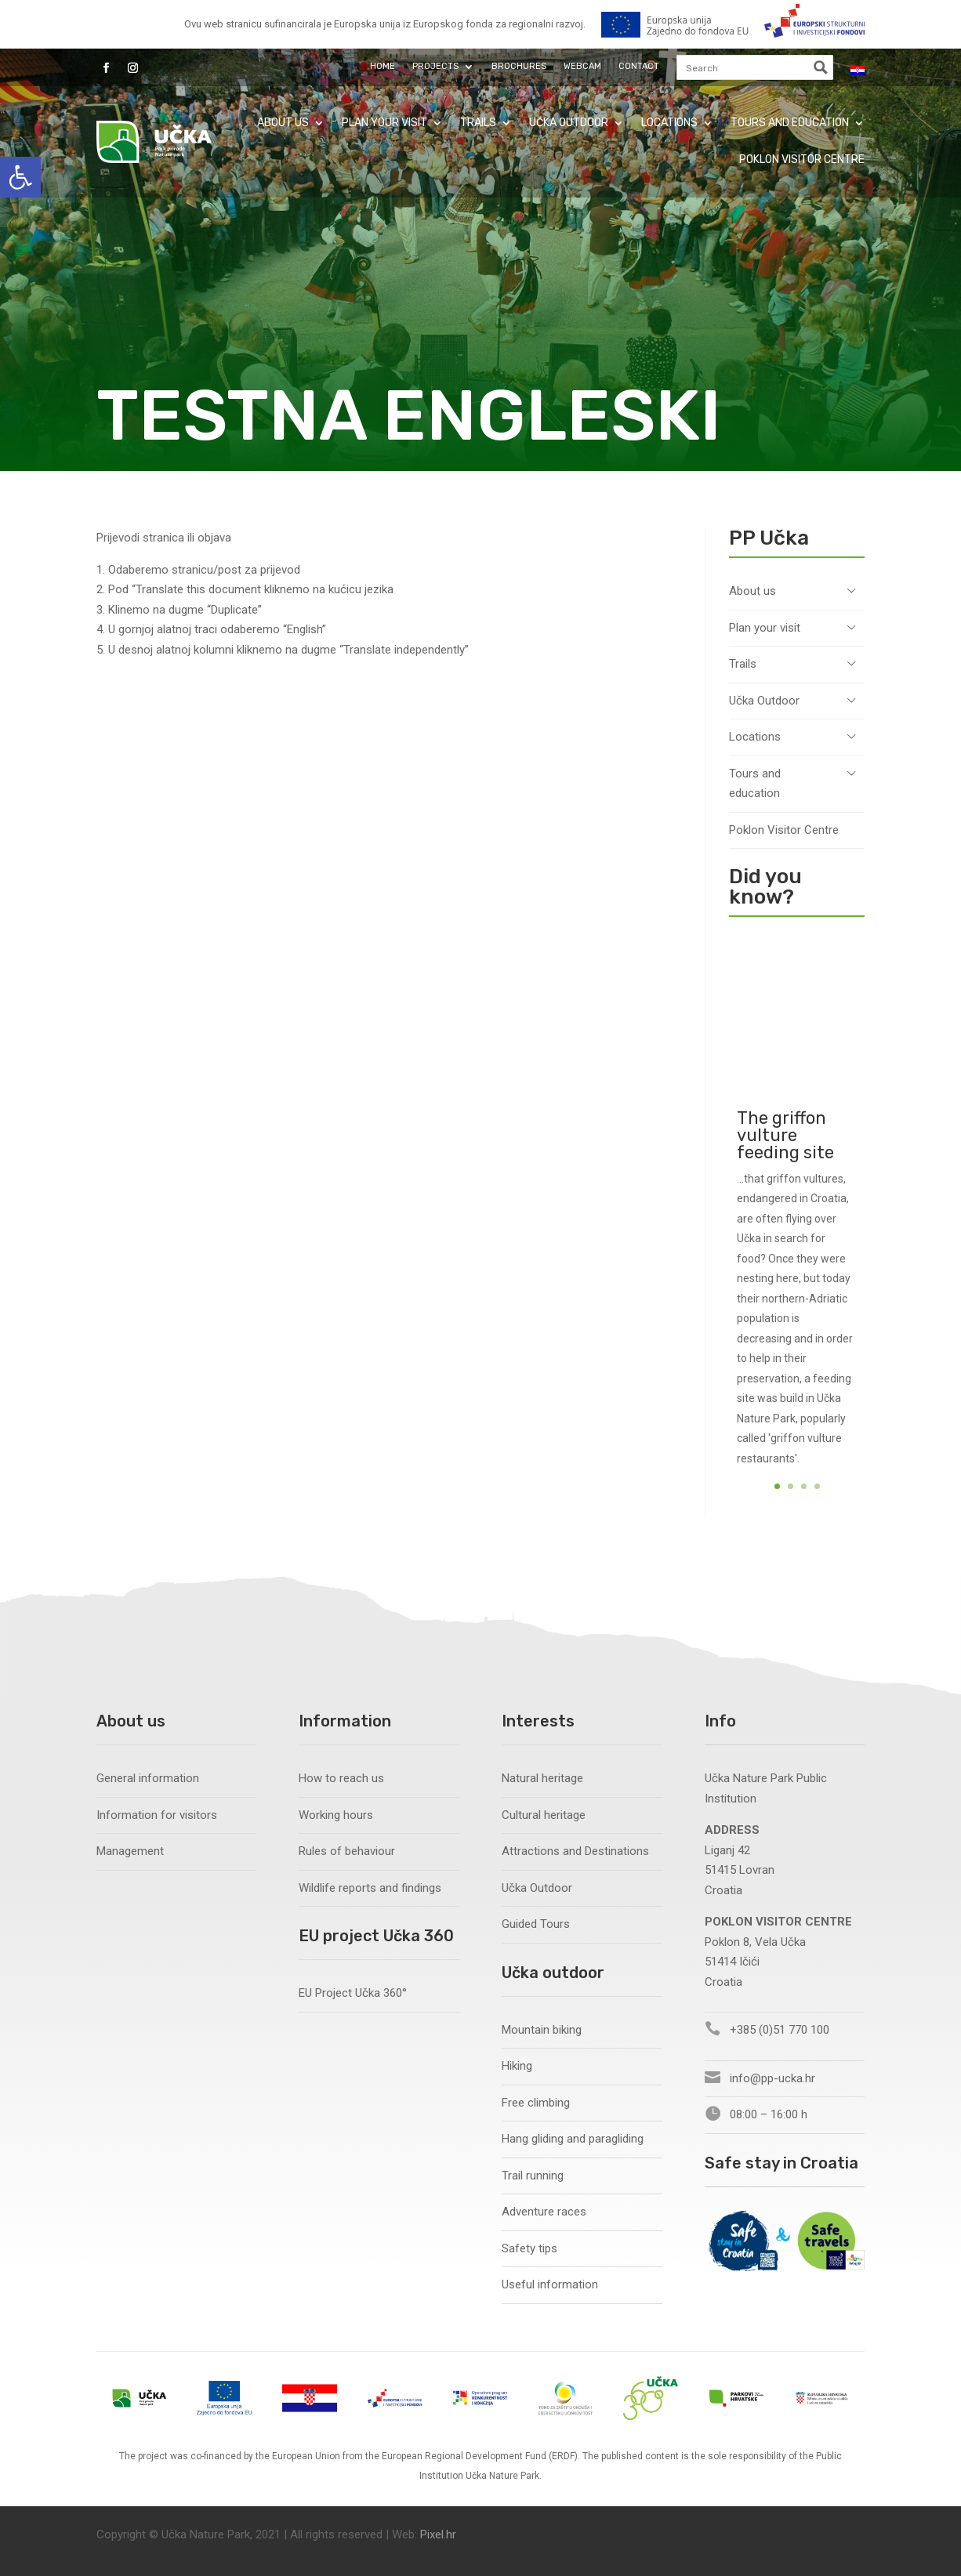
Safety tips (529, 2248)
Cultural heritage (544, 1815)
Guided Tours (536, 1924)
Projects (435, 66)
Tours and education (790, 122)
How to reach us (341, 1778)
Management (130, 1851)
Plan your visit (384, 122)
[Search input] (744, 67)
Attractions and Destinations (575, 1851)
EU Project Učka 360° (353, 1993)
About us (283, 122)
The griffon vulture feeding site (785, 1174)
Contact (638, 66)
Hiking (517, 2066)
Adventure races (544, 2212)
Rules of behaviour (347, 1851)
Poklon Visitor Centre (802, 159)
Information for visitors (156, 1815)
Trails (478, 122)
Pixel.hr (438, 2534)
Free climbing (536, 2103)
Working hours (336, 1815)
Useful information (550, 2284)
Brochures (518, 66)
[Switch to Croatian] (857, 70)
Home (382, 66)
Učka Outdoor (568, 122)
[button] (20, 177)
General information (147, 1778)
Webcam (582, 66)
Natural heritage (542, 1778)
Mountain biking (542, 2030)
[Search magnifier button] (820, 67)
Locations (669, 122)
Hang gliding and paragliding (573, 2139)
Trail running (533, 2175)
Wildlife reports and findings (370, 1888)
